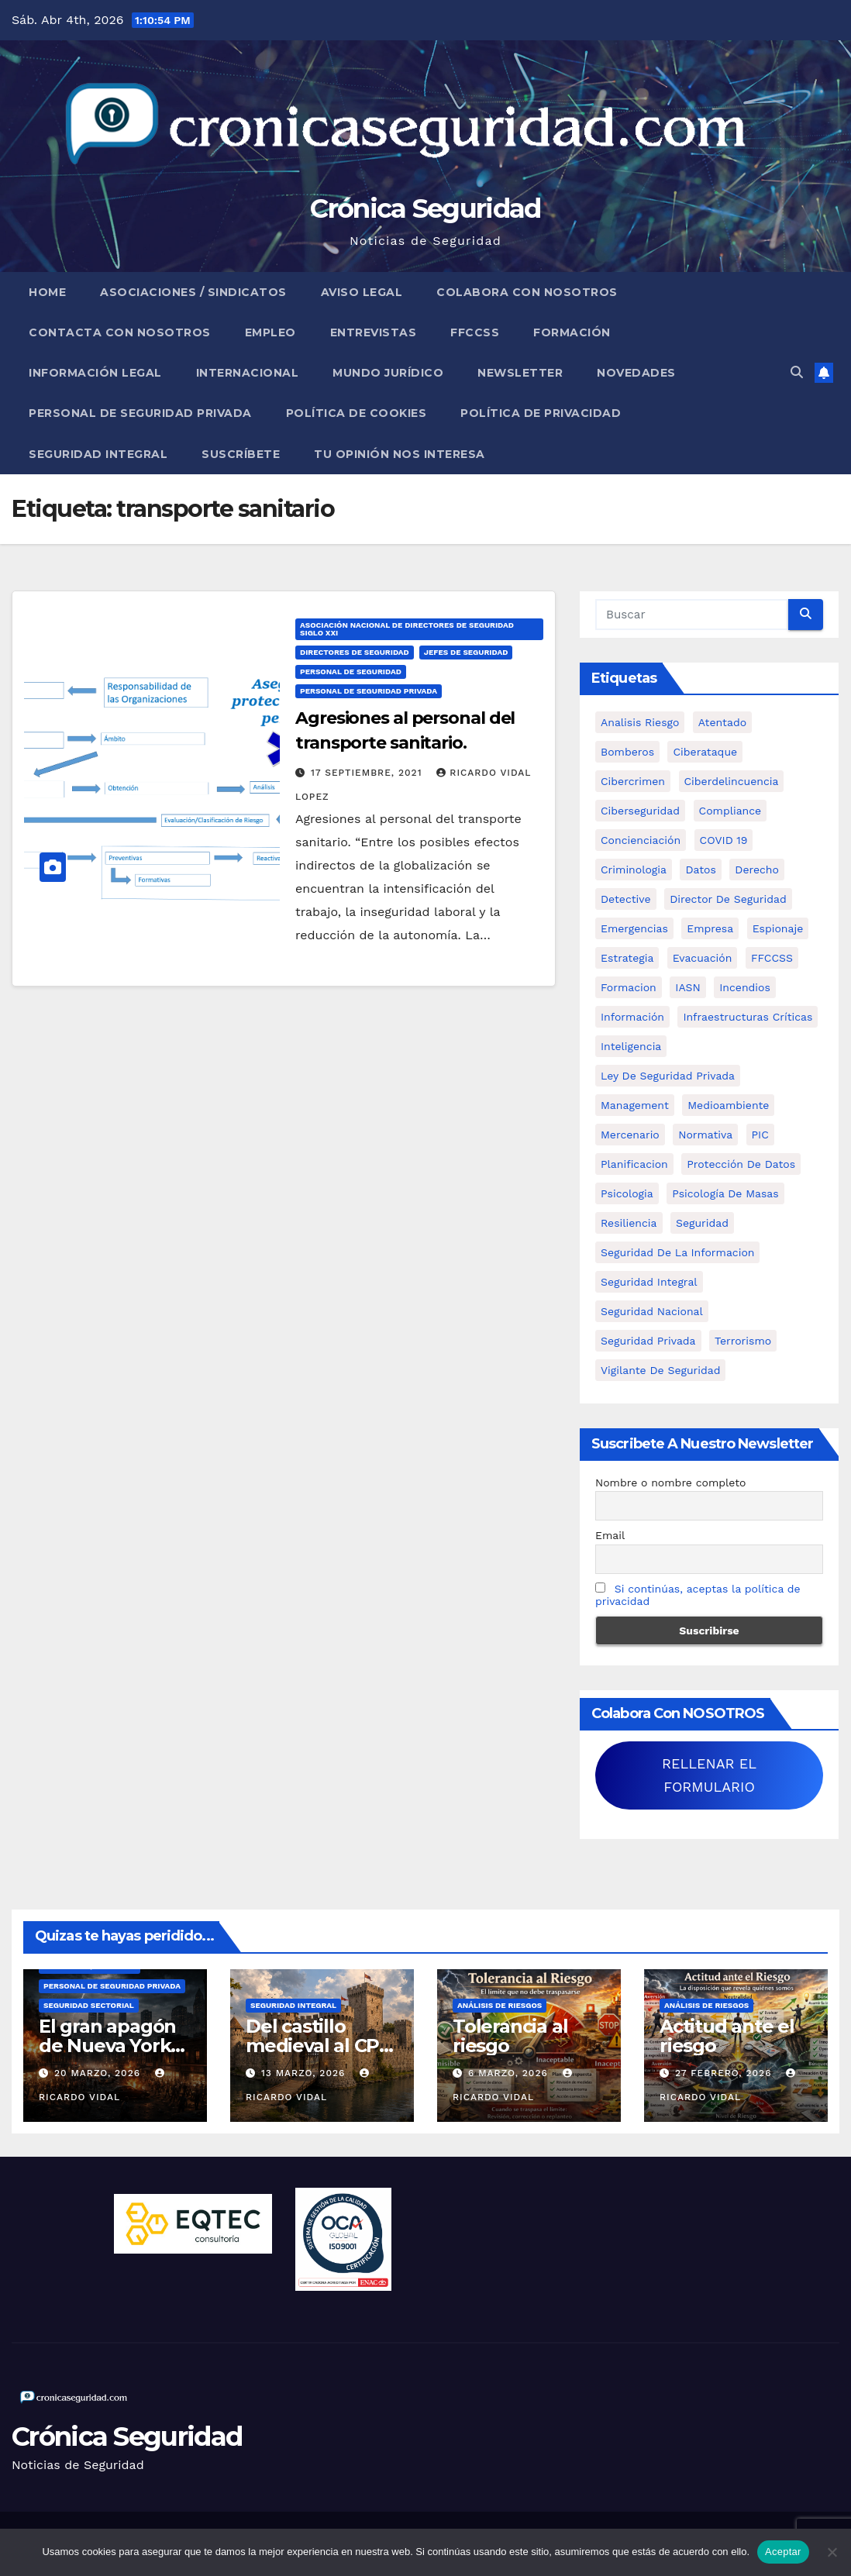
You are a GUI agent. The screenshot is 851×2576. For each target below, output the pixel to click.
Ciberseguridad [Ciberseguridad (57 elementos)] (640, 810)
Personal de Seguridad (350, 671)
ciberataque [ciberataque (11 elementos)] (705, 752)
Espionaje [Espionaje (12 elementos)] (778, 928)
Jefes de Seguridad (466, 652)
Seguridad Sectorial (88, 2005)
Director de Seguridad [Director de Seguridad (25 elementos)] (728, 899)
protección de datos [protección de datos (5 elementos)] (741, 1164)
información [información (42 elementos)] (632, 1017)
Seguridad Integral (98, 454)
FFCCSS (474, 332)
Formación (572, 332)
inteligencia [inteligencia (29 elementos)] (631, 1046)
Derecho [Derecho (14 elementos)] (757, 869)
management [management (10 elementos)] (635, 1105)
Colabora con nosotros (527, 292)
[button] (797, 372)
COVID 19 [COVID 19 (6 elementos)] (724, 840)
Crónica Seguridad (425, 208)
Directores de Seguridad (354, 652)
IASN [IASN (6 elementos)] (688, 987)
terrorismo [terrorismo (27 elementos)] (743, 1340)
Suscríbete (241, 454)
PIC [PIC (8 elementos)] (760, 1134)
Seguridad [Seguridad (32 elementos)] (702, 1223)
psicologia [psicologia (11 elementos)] (627, 1193)
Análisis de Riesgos (499, 2005)
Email (610, 1535)
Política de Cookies (356, 413)
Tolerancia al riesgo (510, 2036)
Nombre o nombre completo (670, 1482)
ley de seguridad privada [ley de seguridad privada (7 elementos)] (668, 1075)
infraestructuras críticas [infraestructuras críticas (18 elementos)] (747, 1017)
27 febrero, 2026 (725, 2073)
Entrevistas (373, 332)
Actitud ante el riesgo (727, 2036)
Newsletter (520, 373)
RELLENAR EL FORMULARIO (709, 1775)
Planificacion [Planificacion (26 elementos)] (634, 1164)
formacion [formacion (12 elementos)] (628, 987)
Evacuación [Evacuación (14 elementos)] (702, 958)
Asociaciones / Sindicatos (193, 292)
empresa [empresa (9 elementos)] (710, 928)
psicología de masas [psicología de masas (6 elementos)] (725, 1193)
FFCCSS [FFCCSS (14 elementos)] (772, 958)
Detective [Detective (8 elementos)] (626, 899)
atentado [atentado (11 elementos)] (722, 722)
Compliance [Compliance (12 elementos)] (730, 810)
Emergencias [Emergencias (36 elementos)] (634, 928)
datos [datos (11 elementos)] (700, 869)
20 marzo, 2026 (99, 2073)
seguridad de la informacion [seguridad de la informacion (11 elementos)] (677, 1252)
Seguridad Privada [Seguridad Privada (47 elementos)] (648, 1340)
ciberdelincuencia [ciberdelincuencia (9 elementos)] (731, 781)
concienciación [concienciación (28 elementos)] (640, 840)
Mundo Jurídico (387, 373)
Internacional (247, 373)
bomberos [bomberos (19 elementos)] (627, 752)
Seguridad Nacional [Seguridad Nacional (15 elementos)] (652, 1311)
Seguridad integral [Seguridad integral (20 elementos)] (649, 1282)
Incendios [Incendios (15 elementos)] (744, 987)
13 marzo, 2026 (305, 2073)
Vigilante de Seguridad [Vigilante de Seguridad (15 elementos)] (660, 1370)
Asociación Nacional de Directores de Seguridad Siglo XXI (407, 629)
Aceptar (783, 2551)
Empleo (270, 332)
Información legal (95, 373)
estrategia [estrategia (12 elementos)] (627, 958)
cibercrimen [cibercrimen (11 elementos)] (633, 781)
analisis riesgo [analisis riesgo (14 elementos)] (640, 722)
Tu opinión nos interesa (399, 454)
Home (47, 292)
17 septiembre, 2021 (368, 772)
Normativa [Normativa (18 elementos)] (705, 1134)
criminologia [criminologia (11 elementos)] (634, 869)
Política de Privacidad (540, 413)
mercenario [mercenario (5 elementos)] (630, 1134)
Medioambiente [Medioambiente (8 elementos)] (728, 1105)
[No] (831, 2552)
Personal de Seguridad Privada (140, 413)
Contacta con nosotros (120, 332)
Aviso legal (362, 292)
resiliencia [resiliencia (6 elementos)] (629, 1223)
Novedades (636, 373)
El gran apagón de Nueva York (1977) (107, 2045)
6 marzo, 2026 (510, 2073)
